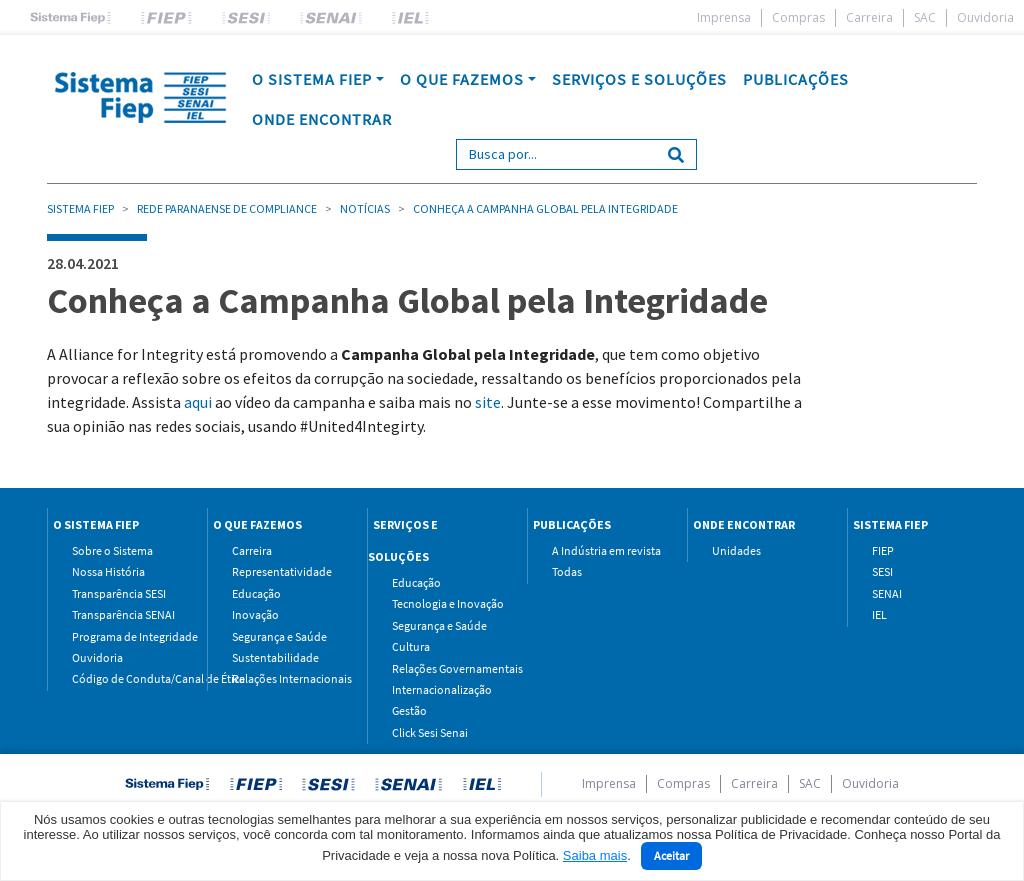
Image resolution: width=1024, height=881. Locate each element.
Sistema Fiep (80, 208)
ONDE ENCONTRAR (322, 119)
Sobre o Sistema (112, 550)
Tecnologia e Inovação (444, 603)
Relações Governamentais (444, 668)
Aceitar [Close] (671, 855)
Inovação (255, 614)
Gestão (409, 710)
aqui (198, 402)
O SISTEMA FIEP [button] (312, 79)
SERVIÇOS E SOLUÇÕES (639, 79)
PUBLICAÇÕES (796, 79)
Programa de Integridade (124, 636)
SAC (925, 17)
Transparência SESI (119, 593)
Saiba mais (595, 855)
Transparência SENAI (123, 614)
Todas (567, 571)
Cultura (411, 646)
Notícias (365, 208)
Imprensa (724, 17)
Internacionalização (442, 689)
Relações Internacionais (284, 678)
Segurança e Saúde (279, 636)
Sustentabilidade (275, 657)
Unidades (736, 550)
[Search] (556, 154)
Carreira (869, 17)
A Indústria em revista (604, 550)
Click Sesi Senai (430, 732)
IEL (879, 614)
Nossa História (108, 571)
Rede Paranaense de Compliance (227, 208)
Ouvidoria (985, 17)
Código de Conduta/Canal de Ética (124, 678)
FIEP (883, 550)
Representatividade (282, 571)
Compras (798, 17)
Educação (256, 593)
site (488, 402)
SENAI (887, 593)
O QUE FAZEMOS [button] (462, 79)
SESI (882, 571)
